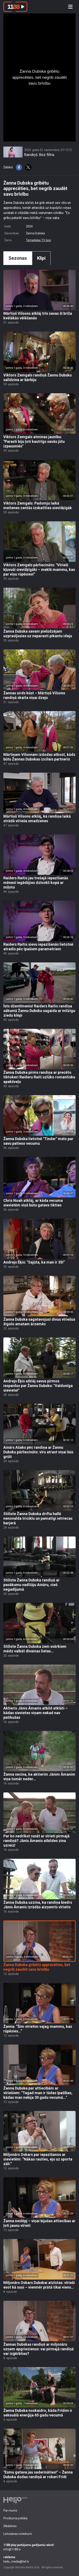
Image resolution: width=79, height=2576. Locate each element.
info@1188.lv (39, 2547)
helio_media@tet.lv (39, 2559)
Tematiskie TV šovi (38, 240)
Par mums (10, 2510)
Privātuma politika (15, 2518)
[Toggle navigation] (70, 6)
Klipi (41, 258)
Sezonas (17, 258)
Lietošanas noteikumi (17, 2533)
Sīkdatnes (10, 2526)
